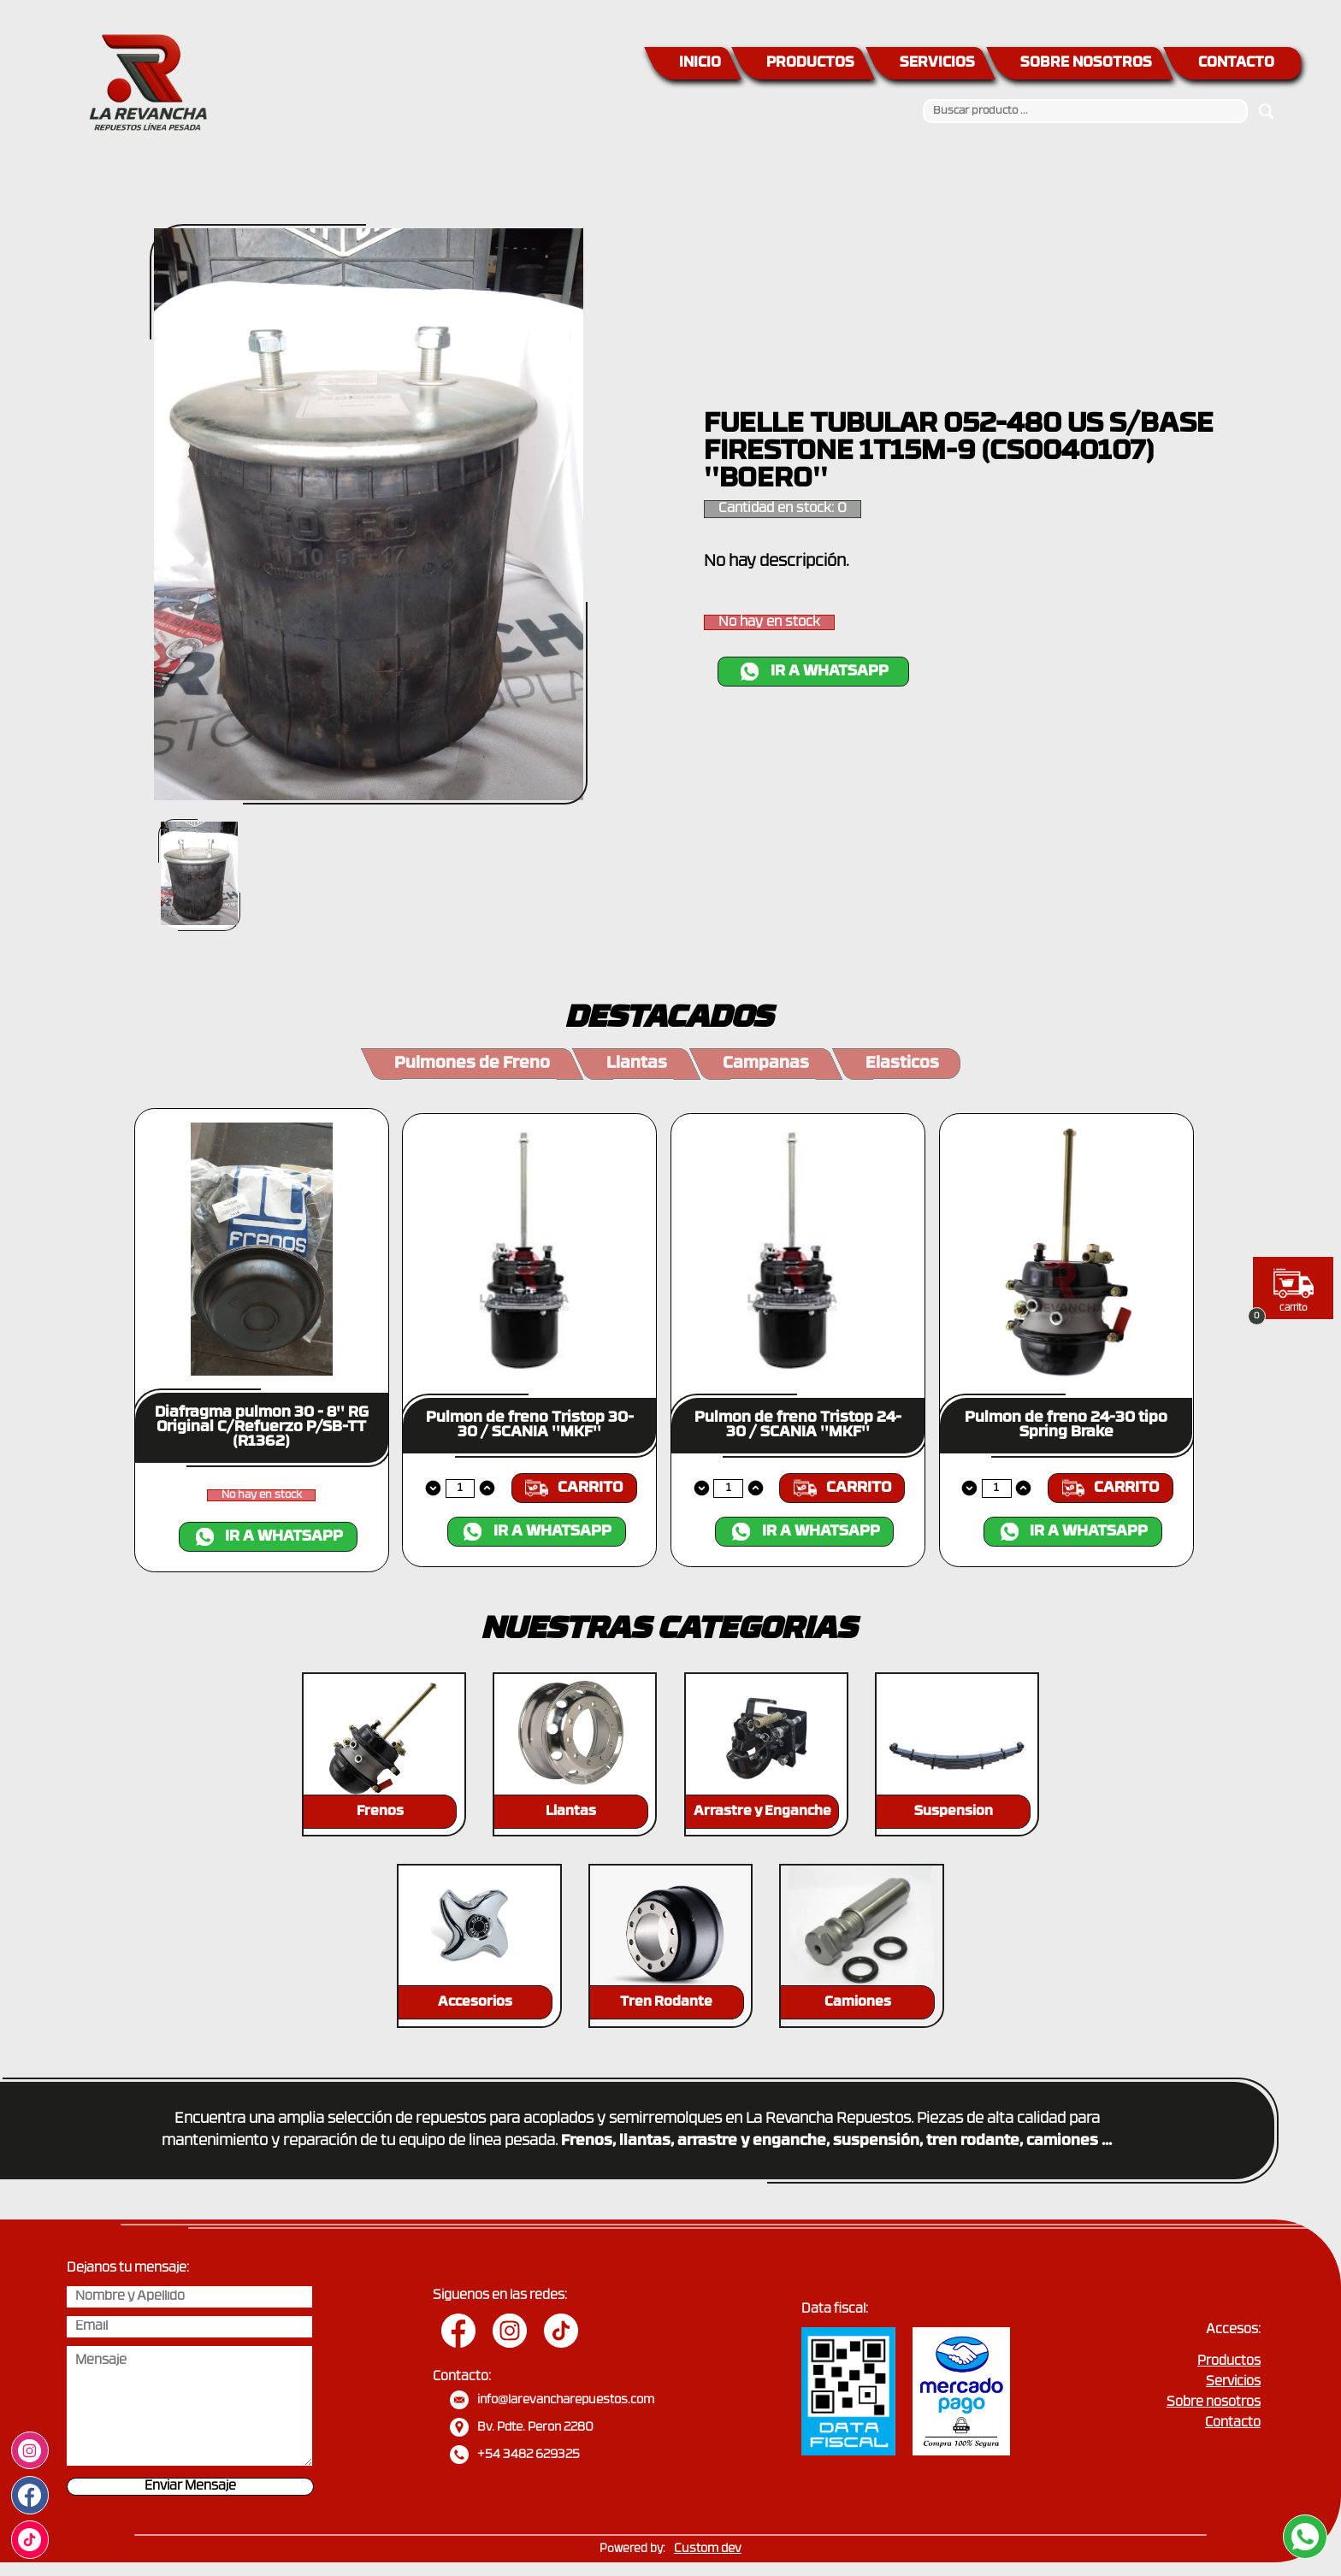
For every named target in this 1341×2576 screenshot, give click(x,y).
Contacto (1233, 2423)
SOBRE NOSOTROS (1086, 63)
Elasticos (902, 1064)
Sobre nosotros (1214, 2402)
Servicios (1233, 2382)
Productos (1229, 2361)
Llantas (636, 1064)
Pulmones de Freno (472, 1064)
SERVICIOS (937, 63)
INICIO (700, 63)
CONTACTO (1236, 63)
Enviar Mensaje (190, 2486)
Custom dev (707, 2549)
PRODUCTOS (810, 63)
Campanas (766, 1064)
